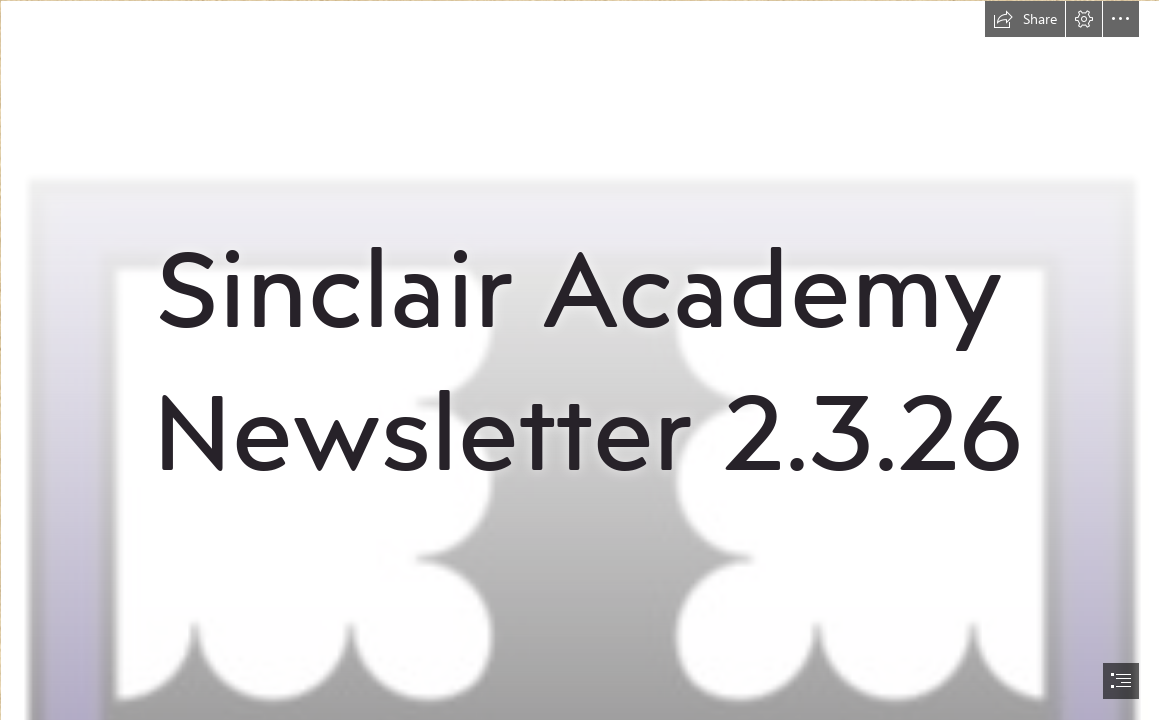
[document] (579, 360)
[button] (1025, 19)
